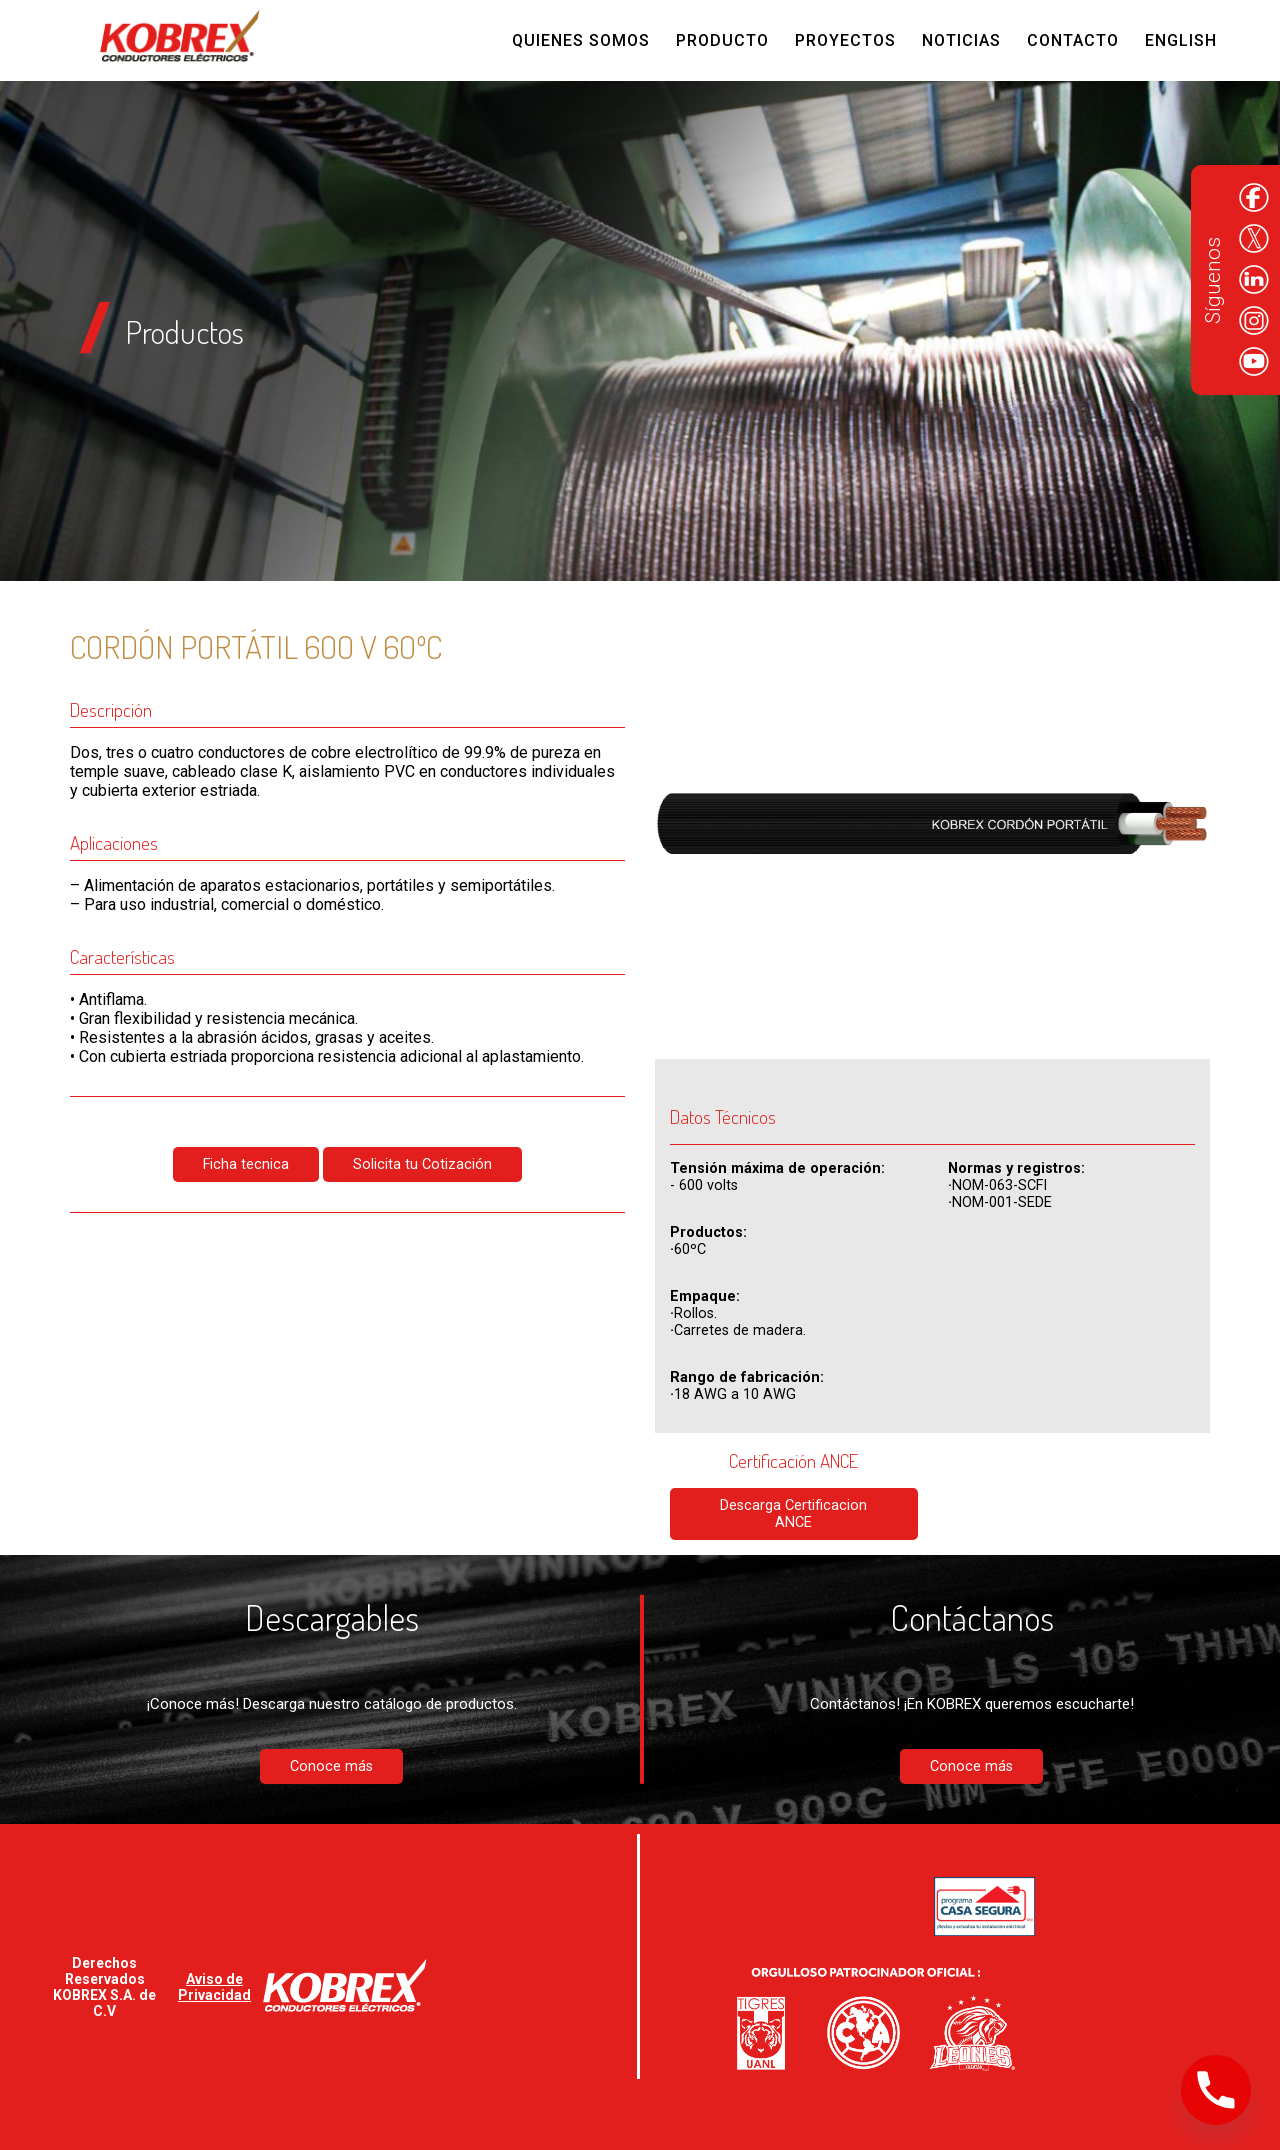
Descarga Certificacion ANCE (793, 1514)
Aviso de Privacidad (214, 1987)
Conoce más (331, 1766)
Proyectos (845, 40)
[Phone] (1216, 2090)
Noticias (961, 40)
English (1181, 40)
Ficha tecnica (246, 1164)
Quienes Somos (581, 40)
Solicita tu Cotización (422, 1164)
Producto (722, 40)
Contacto (1073, 40)
